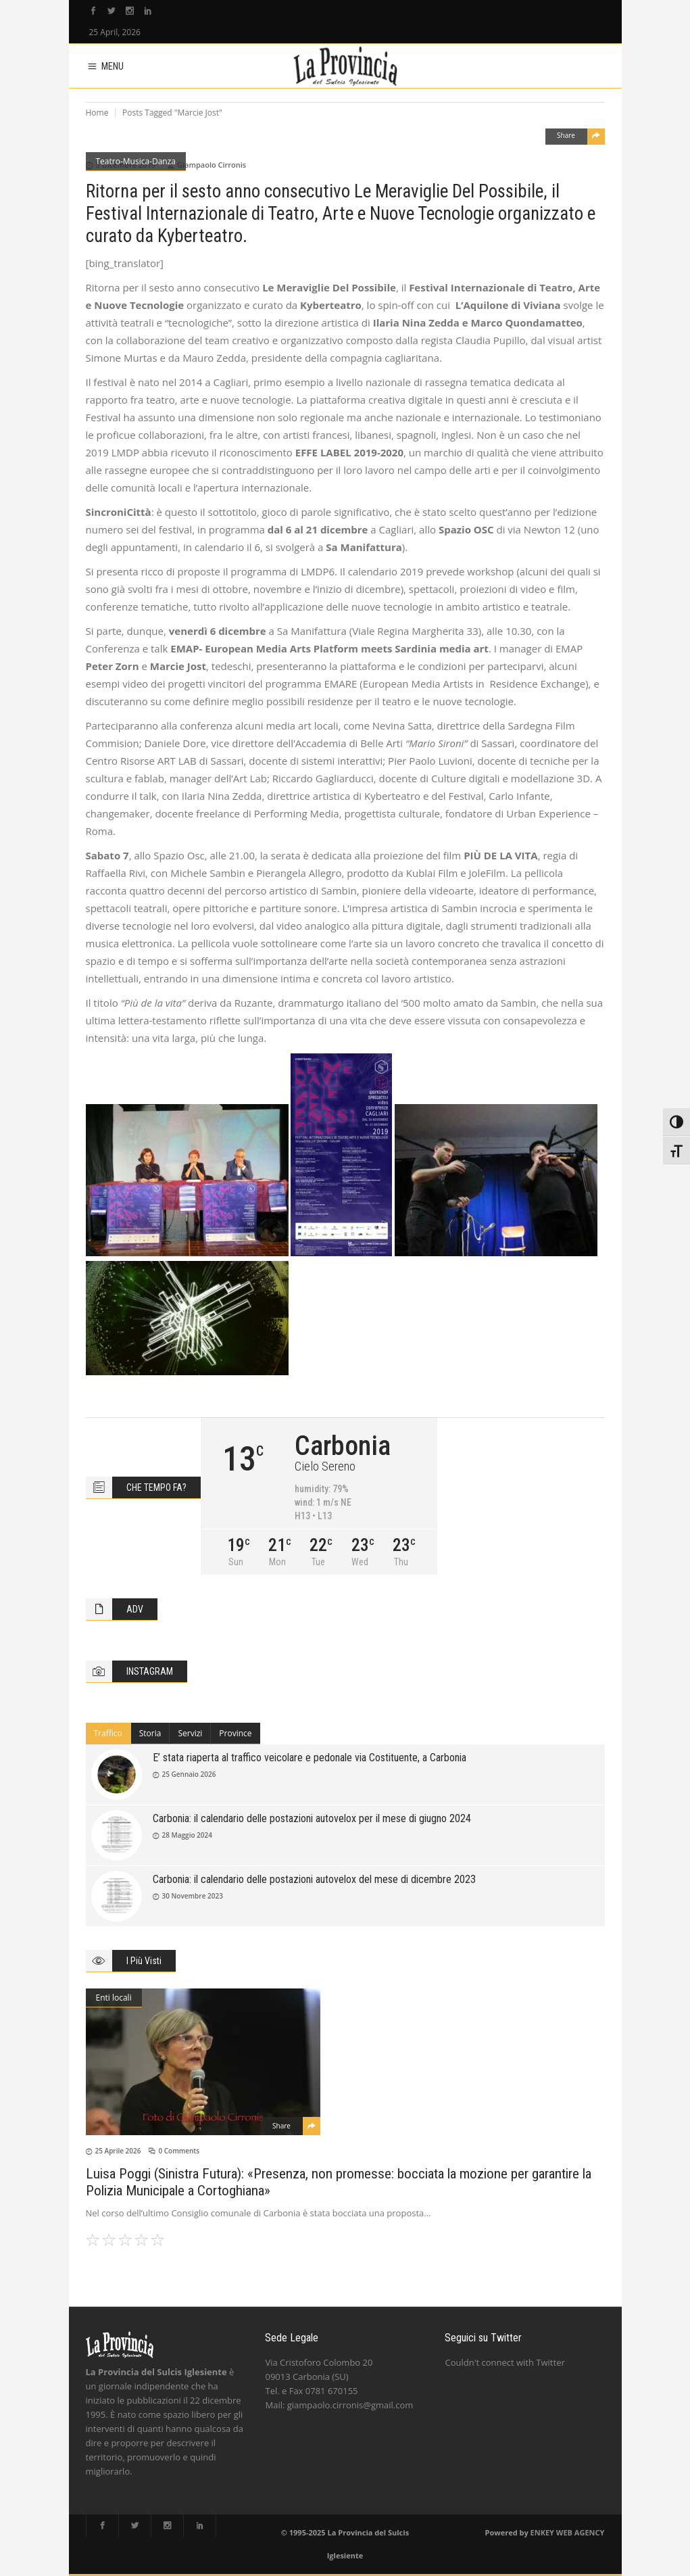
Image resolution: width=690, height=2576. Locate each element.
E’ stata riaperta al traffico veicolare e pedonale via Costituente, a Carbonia (309, 1757)
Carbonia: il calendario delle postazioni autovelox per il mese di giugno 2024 (312, 1818)
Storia (150, 1733)
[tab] (108, 1733)
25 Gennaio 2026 (189, 1774)
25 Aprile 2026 (118, 2150)
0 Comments (178, 2150)
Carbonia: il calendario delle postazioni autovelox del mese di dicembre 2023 (314, 1879)
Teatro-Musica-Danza (136, 161)
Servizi (190, 1733)
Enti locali (114, 1997)
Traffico (108, 1733)
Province (235, 1733)
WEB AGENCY (580, 2532)
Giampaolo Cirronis (211, 165)
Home (97, 112)
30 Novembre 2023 (192, 1896)
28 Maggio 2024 (187, 1835)
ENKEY (542, 2532)
